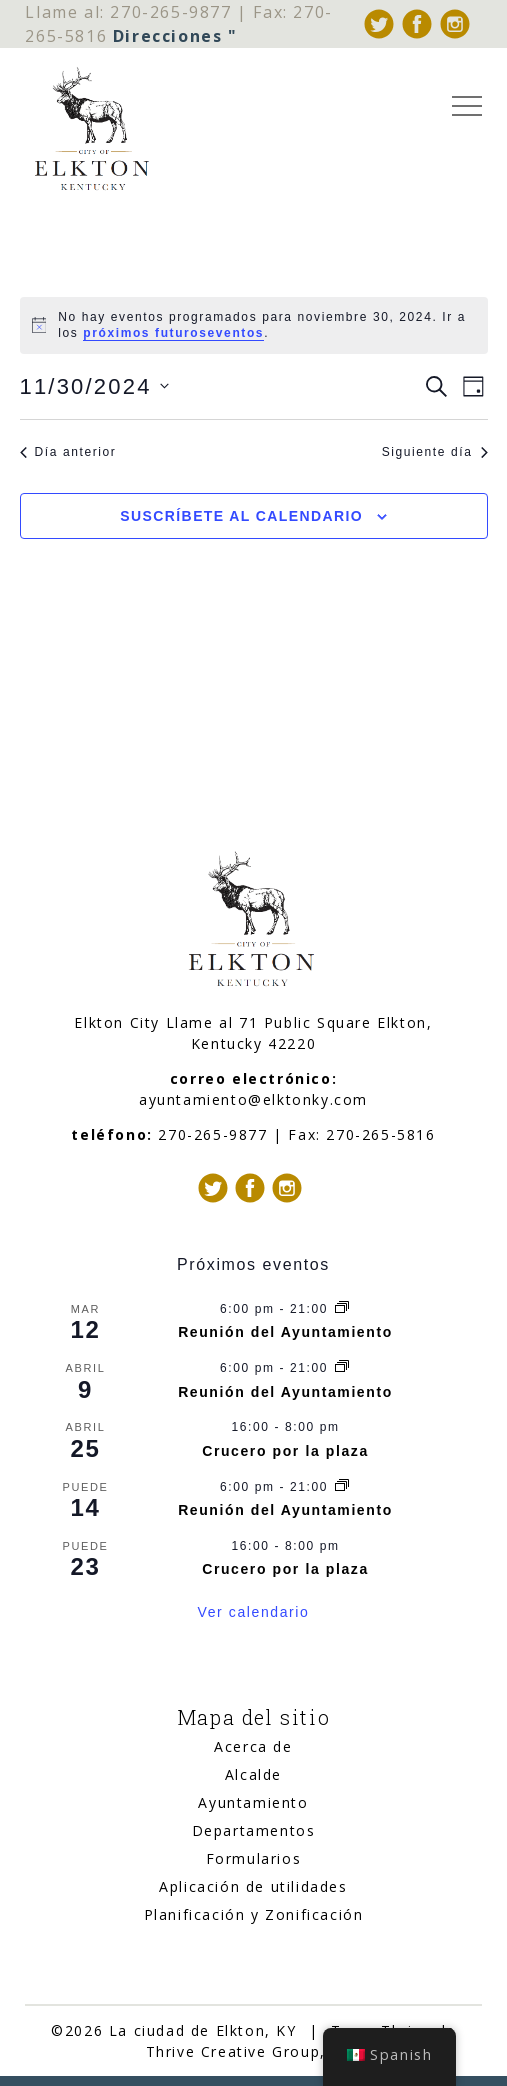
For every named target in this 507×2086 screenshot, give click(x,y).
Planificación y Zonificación (254, 1914)
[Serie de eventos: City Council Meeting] (342, 1309)
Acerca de (253, 1746)
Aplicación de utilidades (253, 1886)
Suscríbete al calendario (241, 516)
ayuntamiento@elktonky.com (253, 1099)
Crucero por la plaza (285, 1451)
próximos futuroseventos (173, 333)
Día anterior (68, 452)
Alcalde (253, 1774)
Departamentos (254, 1830)
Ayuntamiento (253, 1802)
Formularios (254, 1858)
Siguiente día (435, 452)
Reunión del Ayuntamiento (285, 1332)
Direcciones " (175, 36)
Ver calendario (254, 1612)
